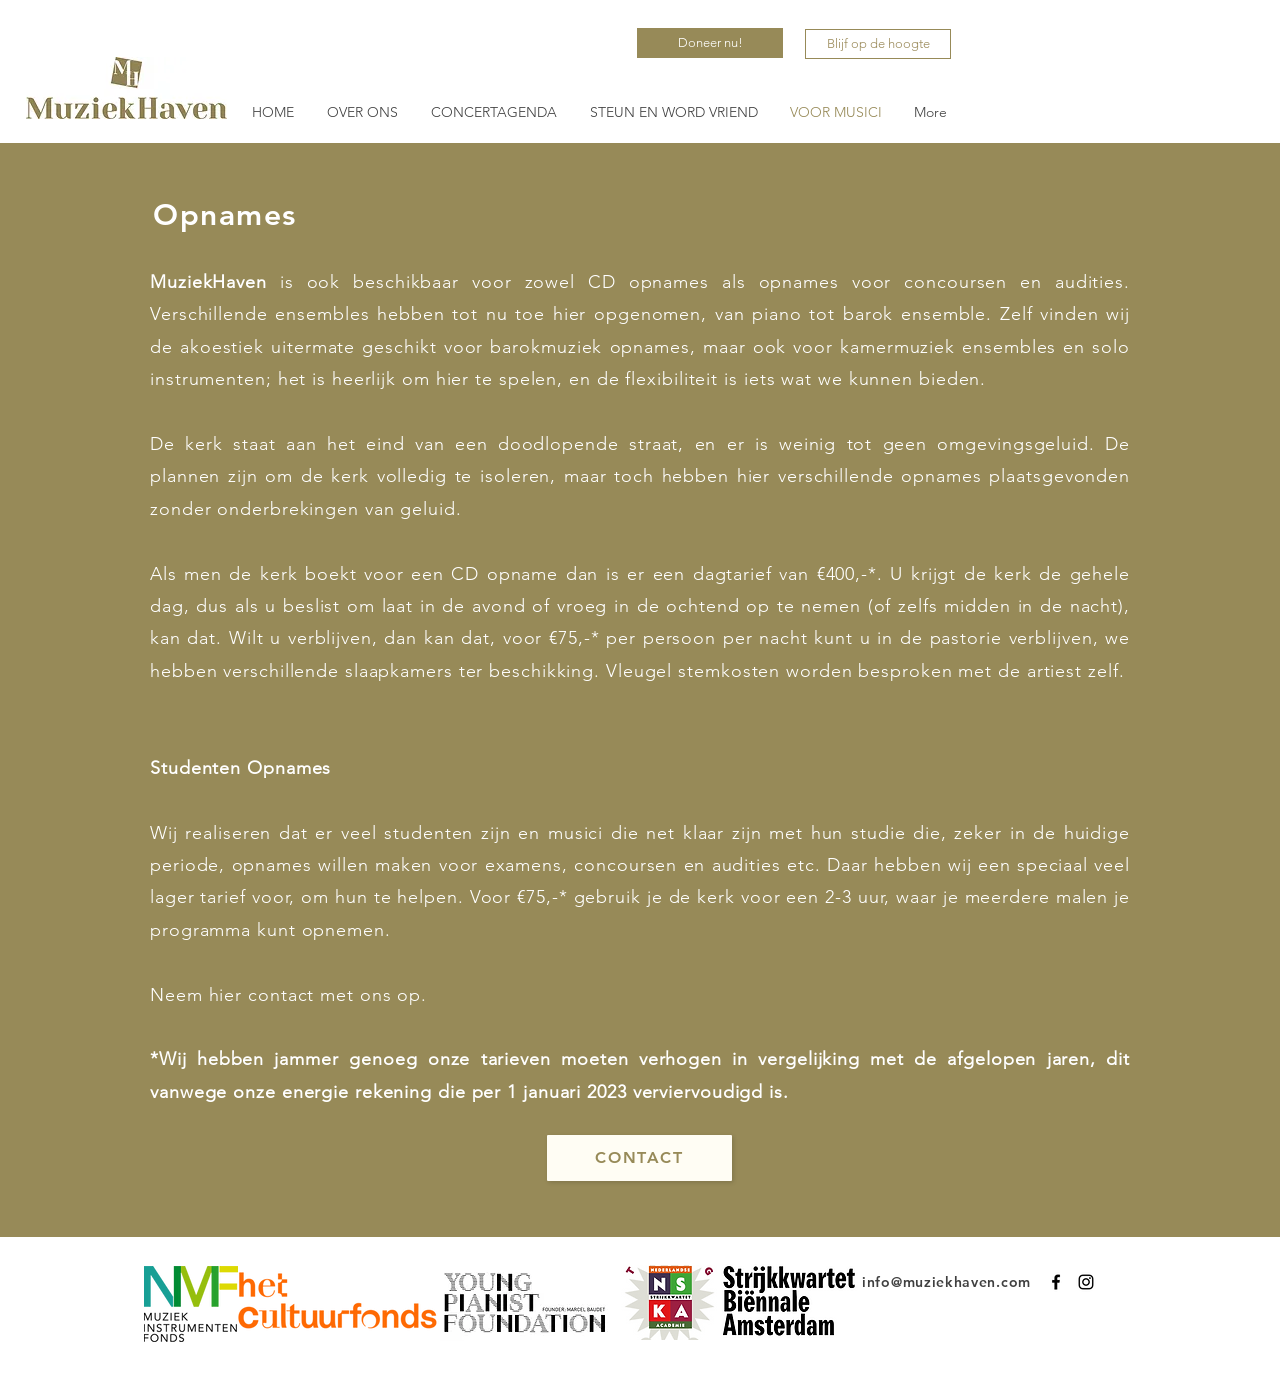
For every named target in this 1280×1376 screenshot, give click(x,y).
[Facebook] (1056, 1282)
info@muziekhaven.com (946, 1282)
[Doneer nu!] (710, 43)
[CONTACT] (639, 1158)
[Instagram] (1086, 1282)
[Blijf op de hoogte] (878, 44)
